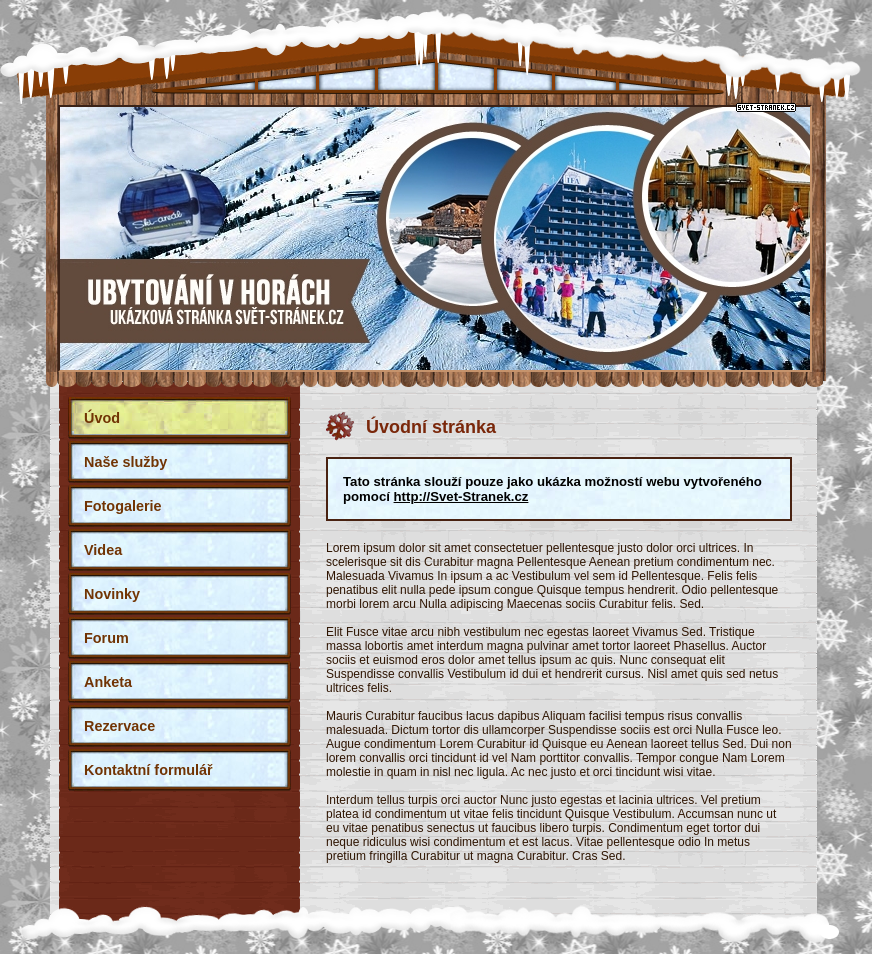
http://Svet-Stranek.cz (461, 496)
